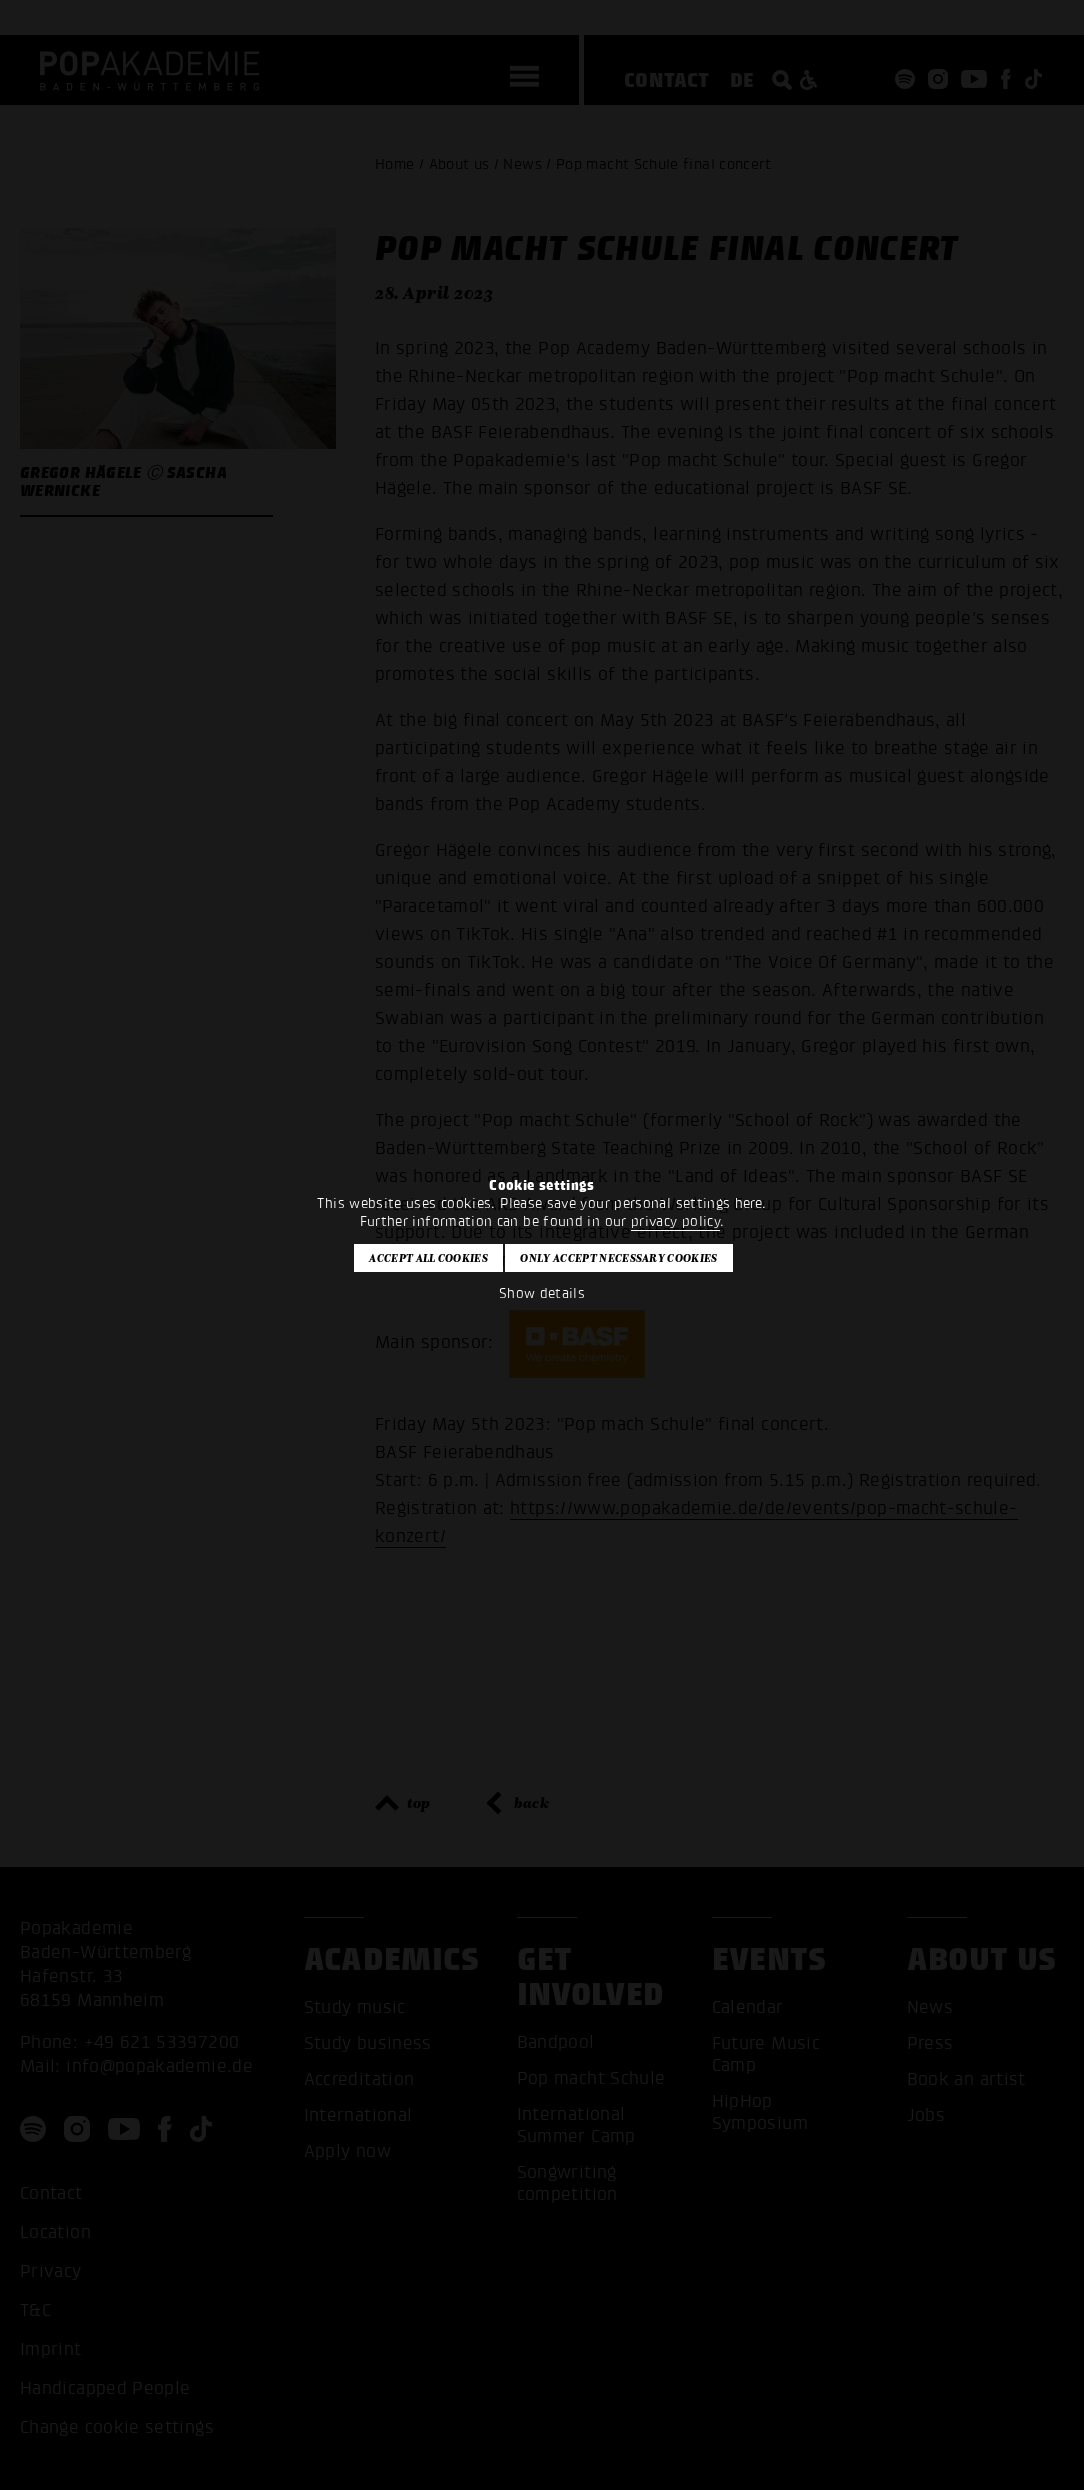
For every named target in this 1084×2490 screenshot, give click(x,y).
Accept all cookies (428, 1258)
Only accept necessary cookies (618, 1258)
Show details (542, 1293)
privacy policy (675, 1221)
